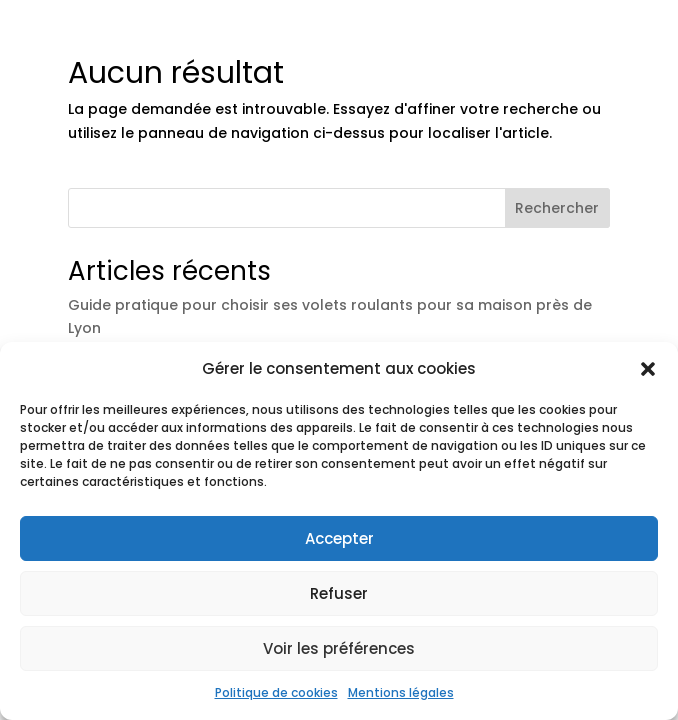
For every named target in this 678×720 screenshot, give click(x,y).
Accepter (339, 538)
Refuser (339, 593)
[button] (648, 369)
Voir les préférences (339, 648)
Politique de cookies (276, 692)
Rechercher (557, 208)
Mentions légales (401, 692)
